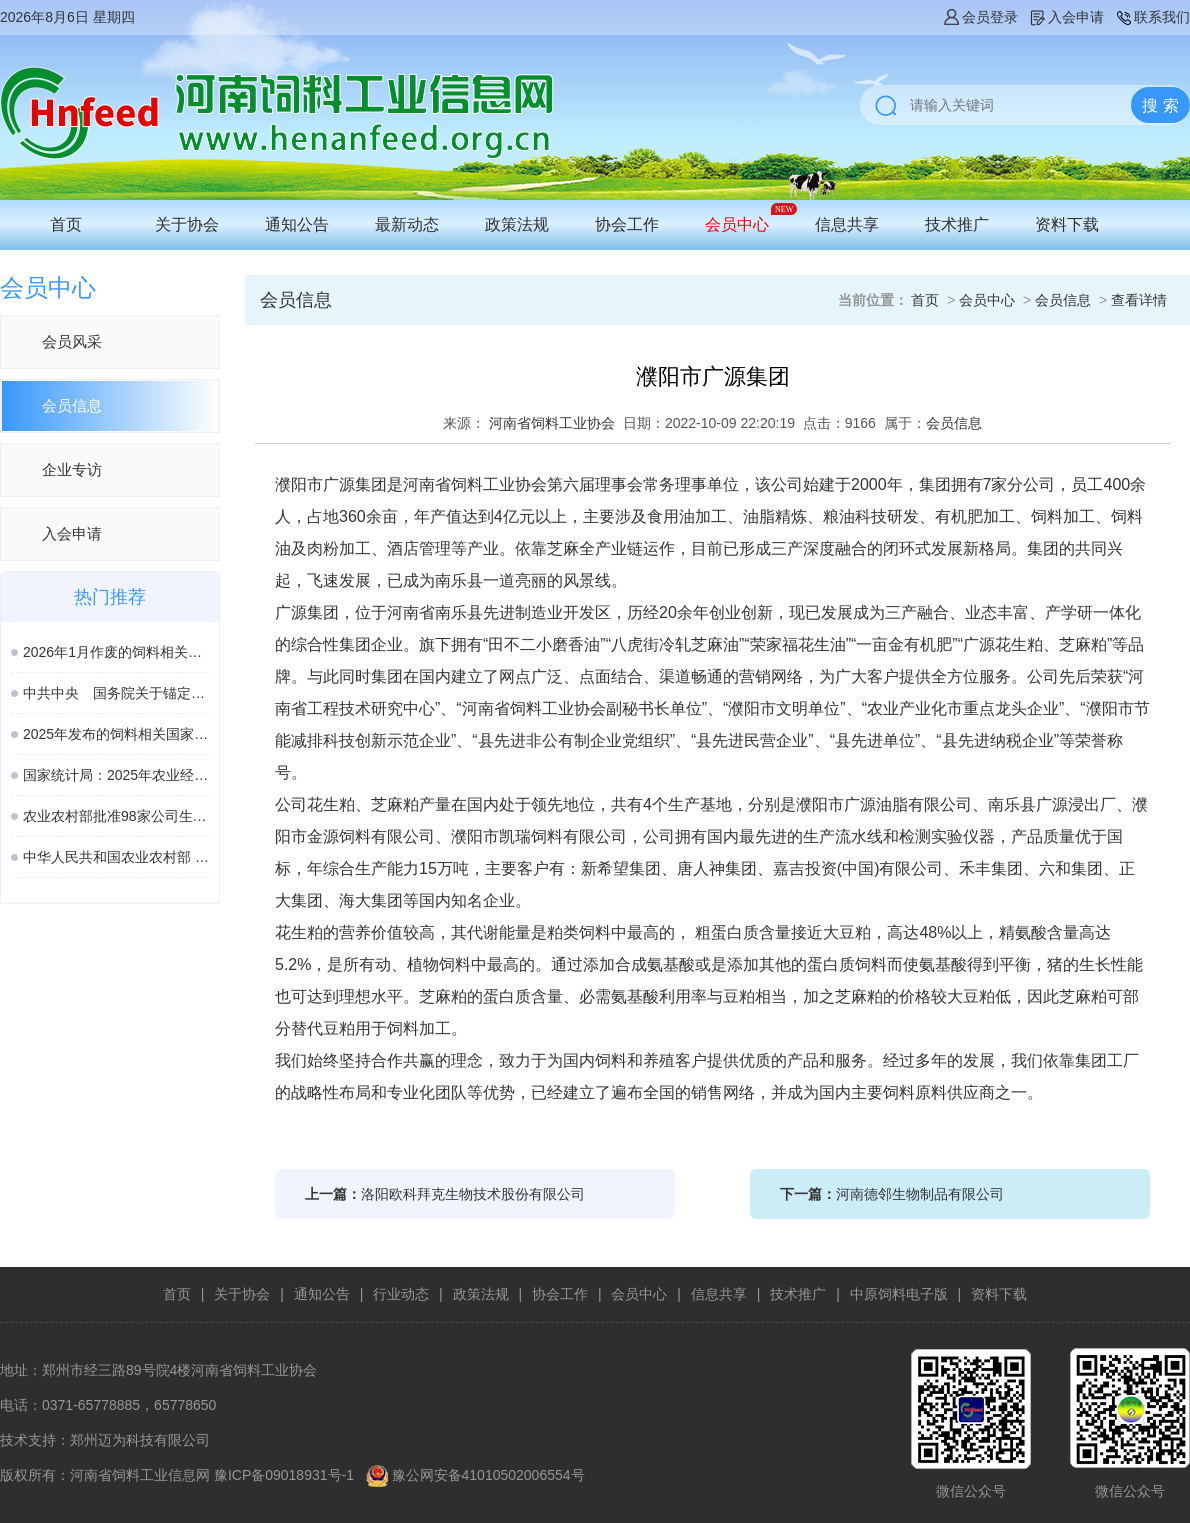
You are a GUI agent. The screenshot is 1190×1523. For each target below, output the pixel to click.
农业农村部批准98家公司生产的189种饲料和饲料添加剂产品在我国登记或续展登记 (116, 816)
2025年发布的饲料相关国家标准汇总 (116, 734)
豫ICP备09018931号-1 (284, 1475)
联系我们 (1152, 17)
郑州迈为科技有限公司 (140, 1440)
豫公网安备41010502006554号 (488, 1475)
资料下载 (1067, 224)
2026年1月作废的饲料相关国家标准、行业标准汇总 (116, 652)
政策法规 (517, 224)
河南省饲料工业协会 (552, 423)
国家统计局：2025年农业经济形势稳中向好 (116, 775)
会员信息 (72, 405)
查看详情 (1139, 300)
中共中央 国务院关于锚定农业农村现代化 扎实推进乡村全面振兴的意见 (116, 693)
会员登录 (980, 17)
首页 (66, 224)
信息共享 (847, 224)
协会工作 (627, 224)
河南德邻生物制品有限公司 (920, 1194)
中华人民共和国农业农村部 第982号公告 (116, 857)
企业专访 (72, 469)
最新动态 (407, 224)
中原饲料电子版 (899, 1294)
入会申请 (1066, 17)
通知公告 (297, 224)
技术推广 (957, 224)
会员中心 (737, 224)
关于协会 (187, 224)
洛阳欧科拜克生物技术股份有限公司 (473, 1194)
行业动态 (401, 1294)
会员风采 (72, 341)
